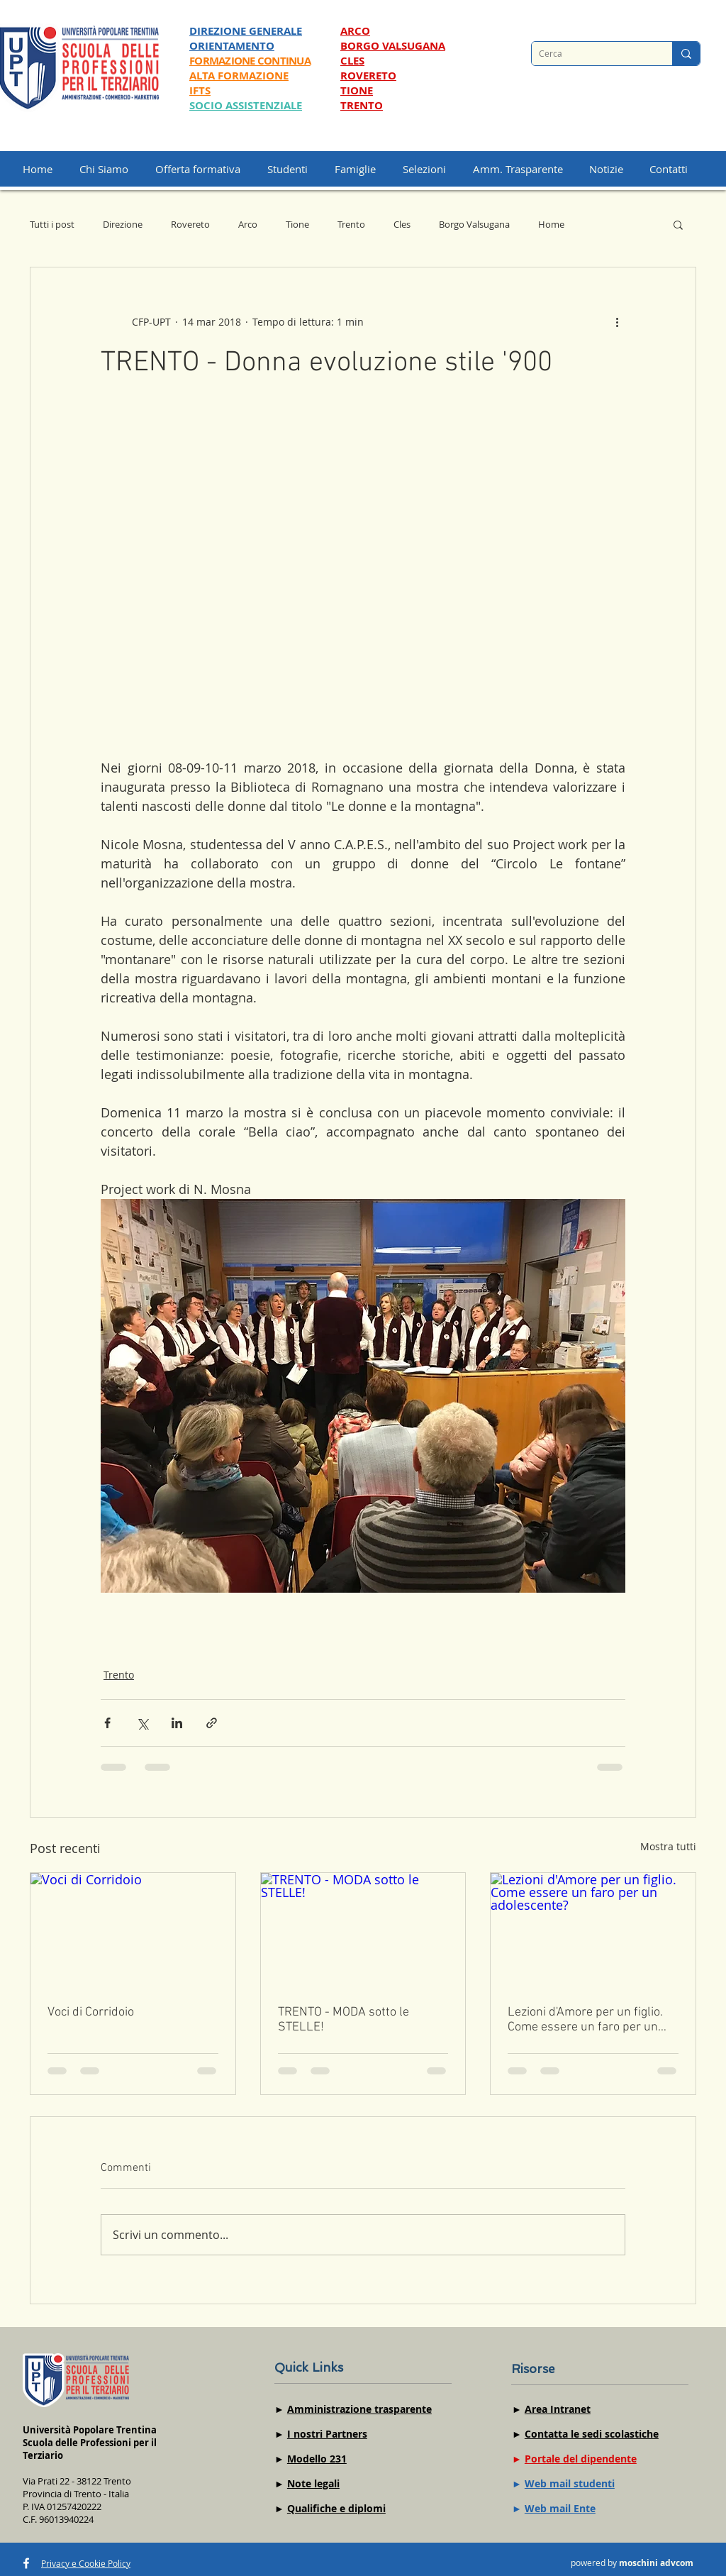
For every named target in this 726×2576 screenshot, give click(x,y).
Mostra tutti (668, 1846)
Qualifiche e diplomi (336, 2508)
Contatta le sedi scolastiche (592, 2433)
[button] (431, 169)
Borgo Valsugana (474, 224)
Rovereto (190, 224)
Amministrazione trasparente (359, 2409)
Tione (297, 224)
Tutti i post (52, 224)
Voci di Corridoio (91, 2012)
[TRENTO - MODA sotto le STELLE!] (363, 1930)
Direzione (123, 224)
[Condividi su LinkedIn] (177, 1723)
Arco (247, 224)
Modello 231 (317, 2458)
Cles (402, 224)
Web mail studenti (570, 2483)
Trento (351, 224)
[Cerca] (590, 53)
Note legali (313, 2483)
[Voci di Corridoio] (132, 1930)
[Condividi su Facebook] (107, 1723)
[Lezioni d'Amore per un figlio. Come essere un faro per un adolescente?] (593, 1930)
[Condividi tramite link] (211, 1723)
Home (551, 224)
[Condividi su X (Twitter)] (142, 1723)
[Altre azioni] (616, 321)
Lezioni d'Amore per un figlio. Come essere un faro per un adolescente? (585, 2020)
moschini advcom (656, 2563)
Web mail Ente (560, 2508)
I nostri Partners (327, 2433)
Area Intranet (558, 2409)
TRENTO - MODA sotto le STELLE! (343, 2020)
